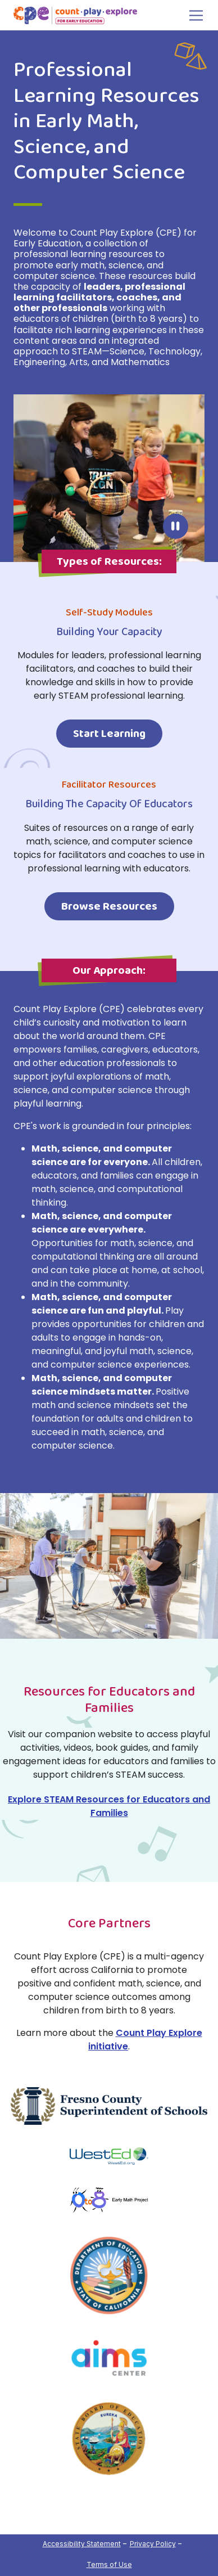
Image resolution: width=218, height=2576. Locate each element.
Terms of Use (109, 2564)
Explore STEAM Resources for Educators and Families (109, 1806)
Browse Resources (109, 906)
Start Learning (109, 734)
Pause (175, 526)
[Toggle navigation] (193, 15)
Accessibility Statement (82, 2543)
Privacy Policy (153, 2543)
